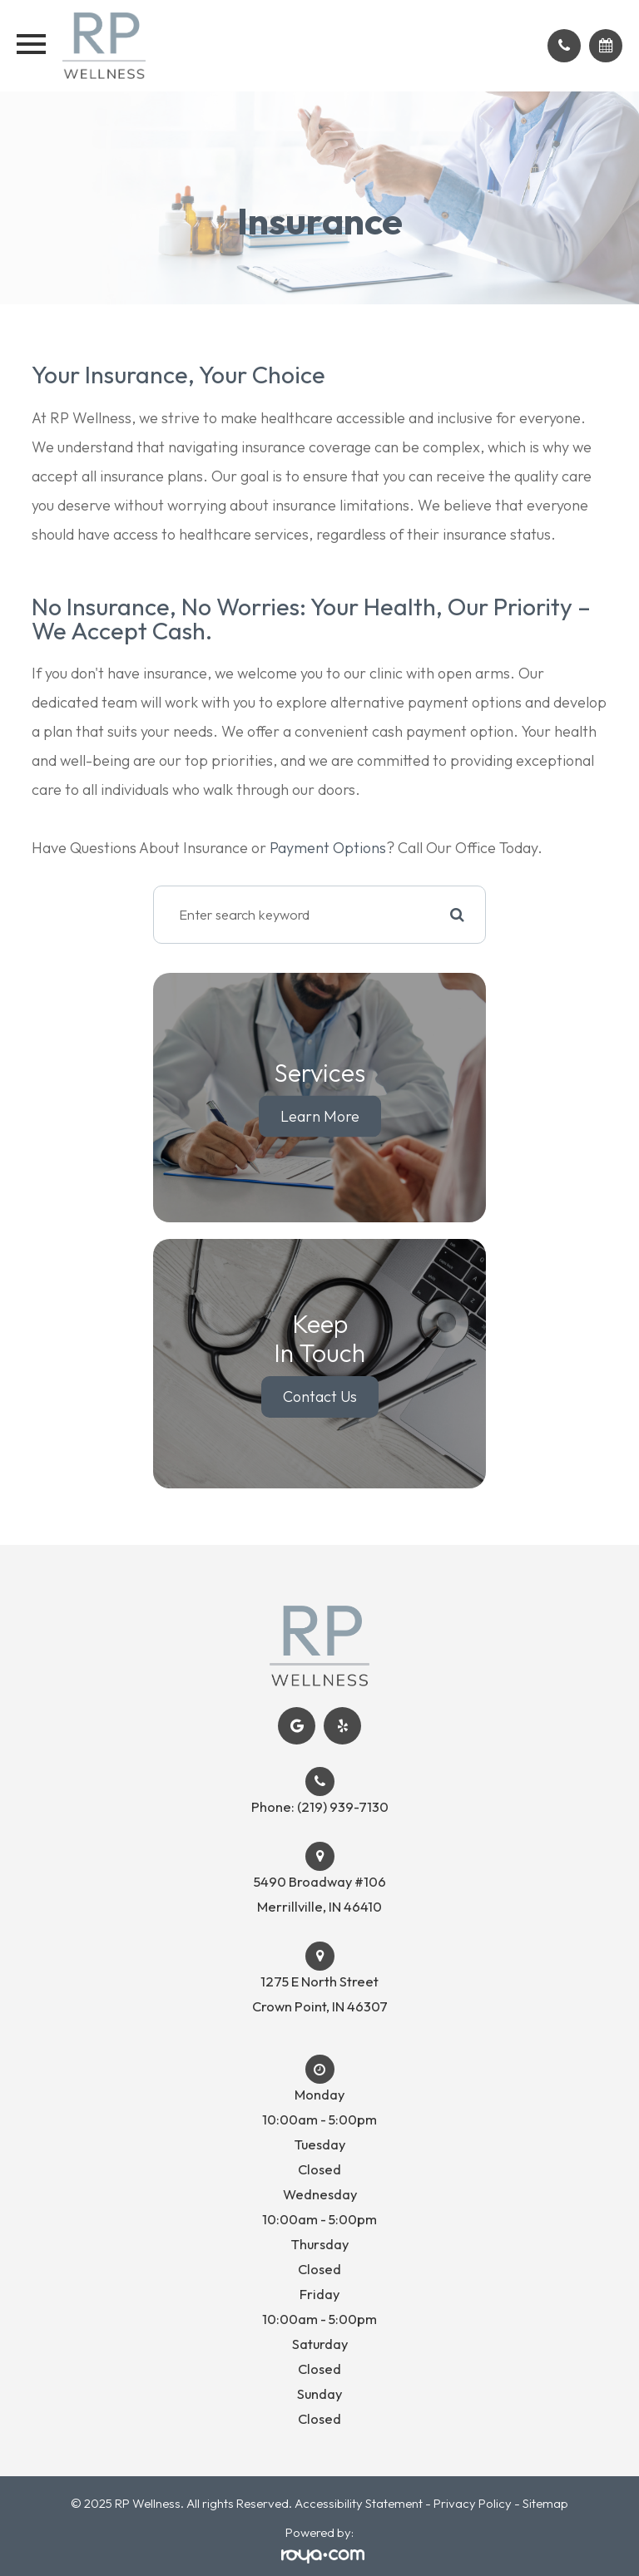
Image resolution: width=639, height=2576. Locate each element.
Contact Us (320, 1396)
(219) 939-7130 (343, 1807)
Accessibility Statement (359, 2503)
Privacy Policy (472, 2503)
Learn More (319, 1116)
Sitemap (545, 2503)
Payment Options (328, 847)
